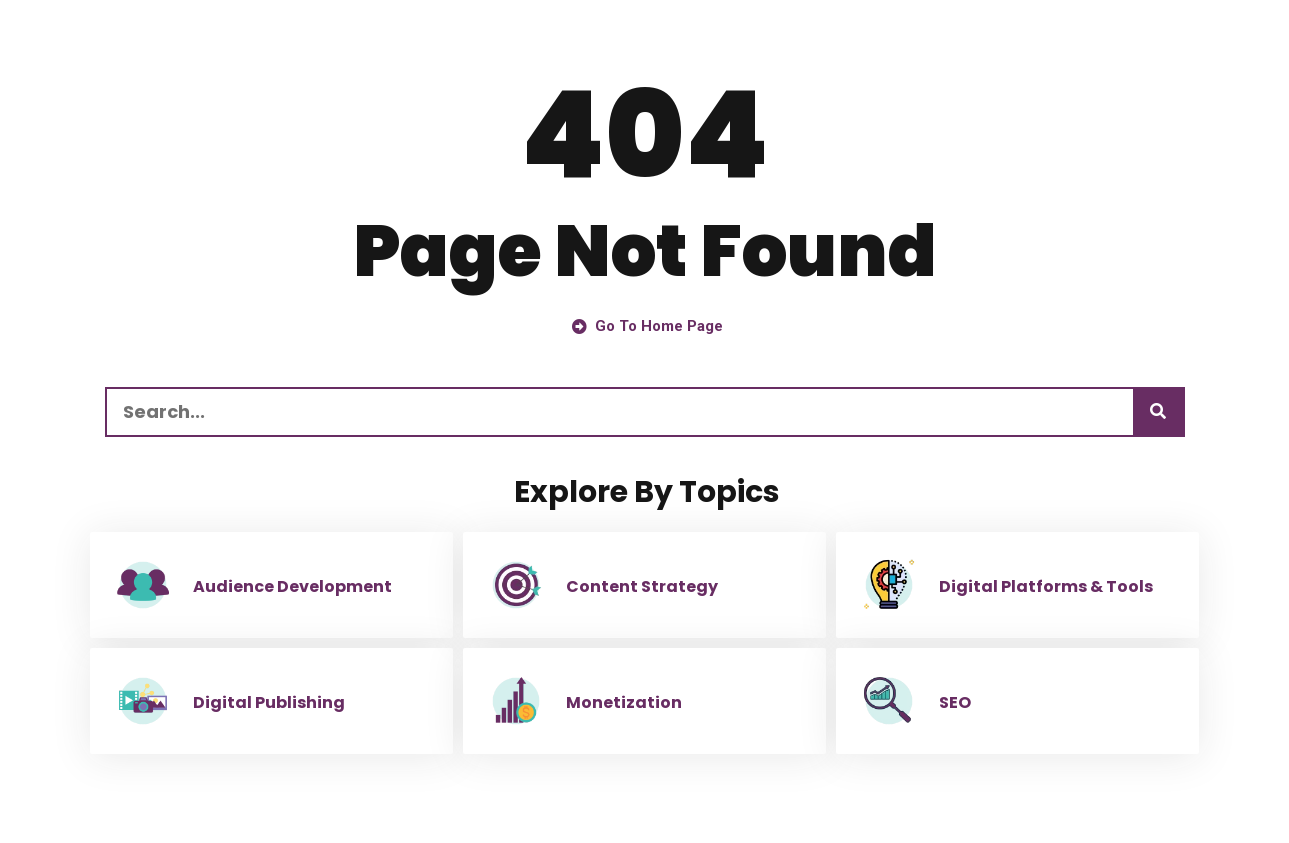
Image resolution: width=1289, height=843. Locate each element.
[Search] (1158, 412)
